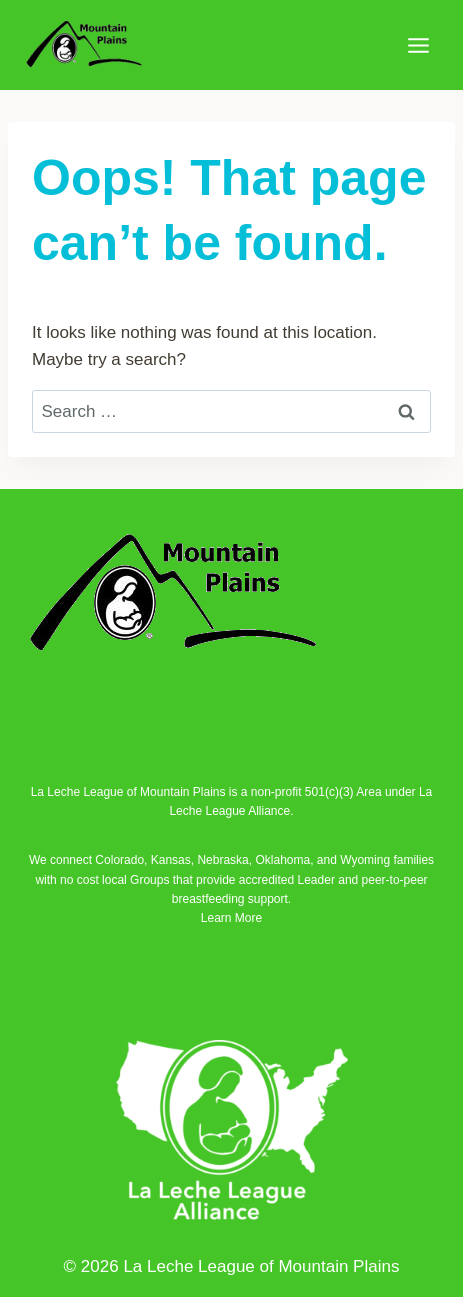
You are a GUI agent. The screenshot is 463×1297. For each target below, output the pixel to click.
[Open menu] (418, 45)
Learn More (231, 918)
